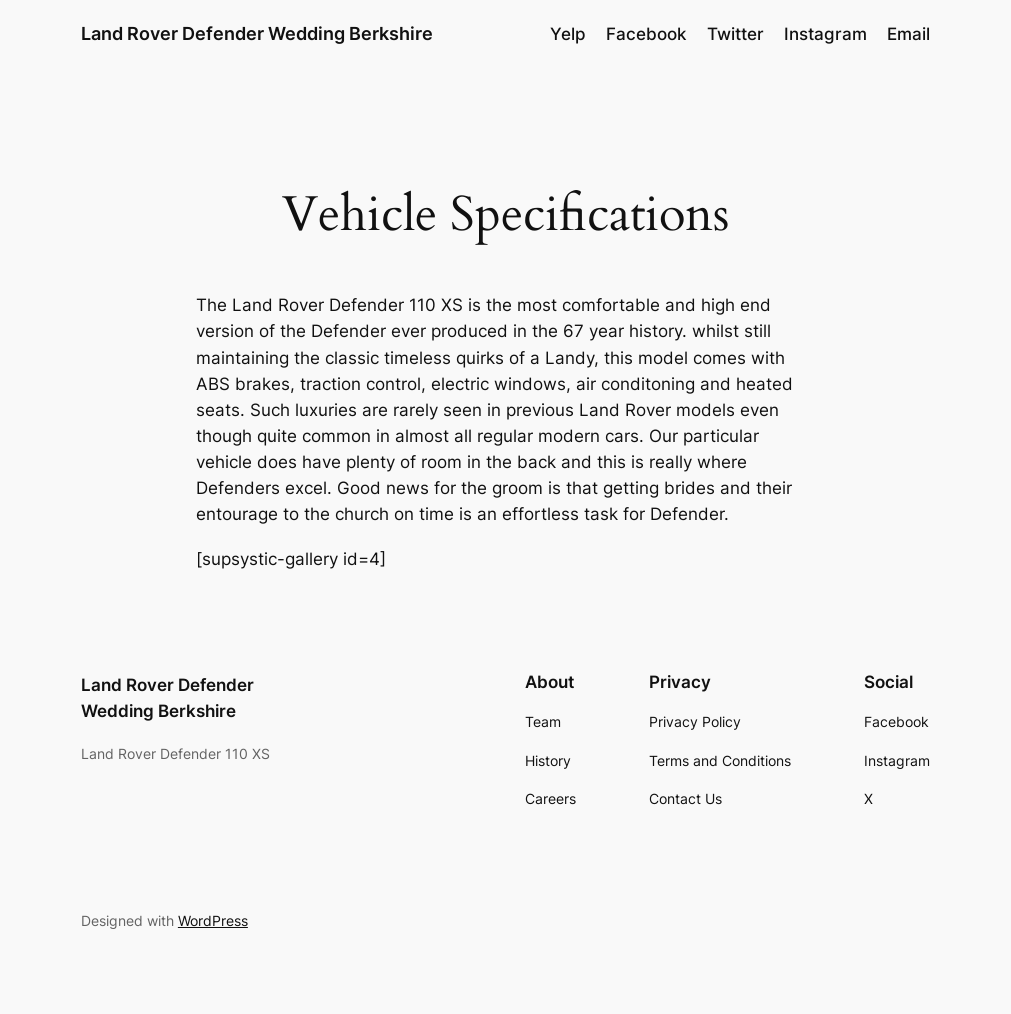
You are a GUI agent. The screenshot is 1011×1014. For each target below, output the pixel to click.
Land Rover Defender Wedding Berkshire (257, 33)
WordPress (213, 920)
